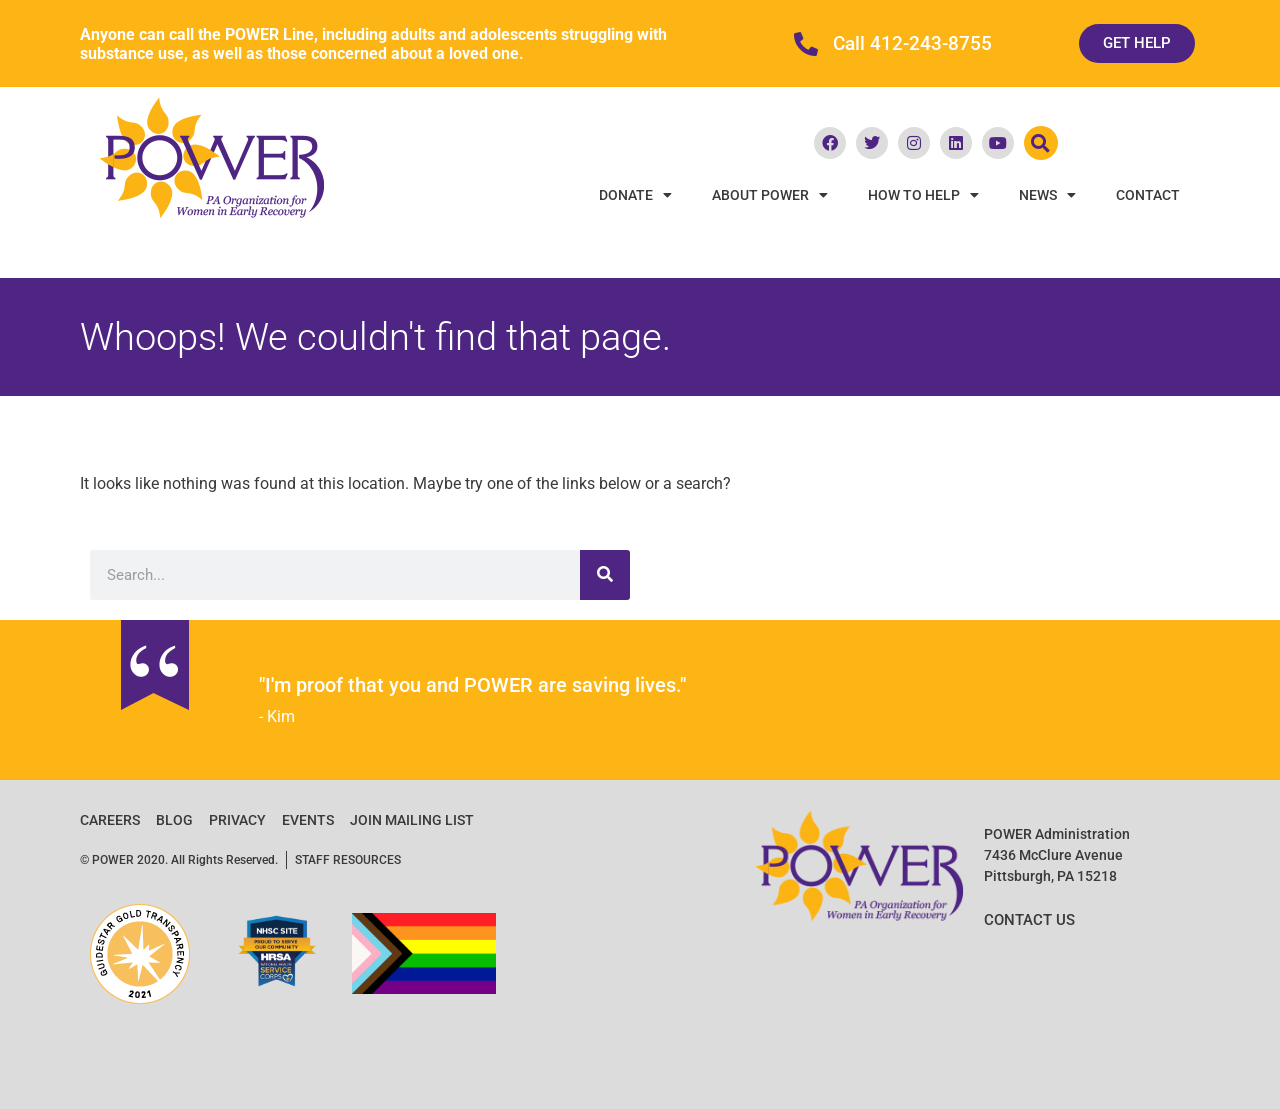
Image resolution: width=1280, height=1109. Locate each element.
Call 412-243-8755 (912, 44)
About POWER (770, 195)
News (1047, 195)
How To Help (923, 195)
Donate (635, 195)
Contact (1148, 195)
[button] (1041, 143)
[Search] (605, 575)
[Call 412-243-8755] (806, 44)
